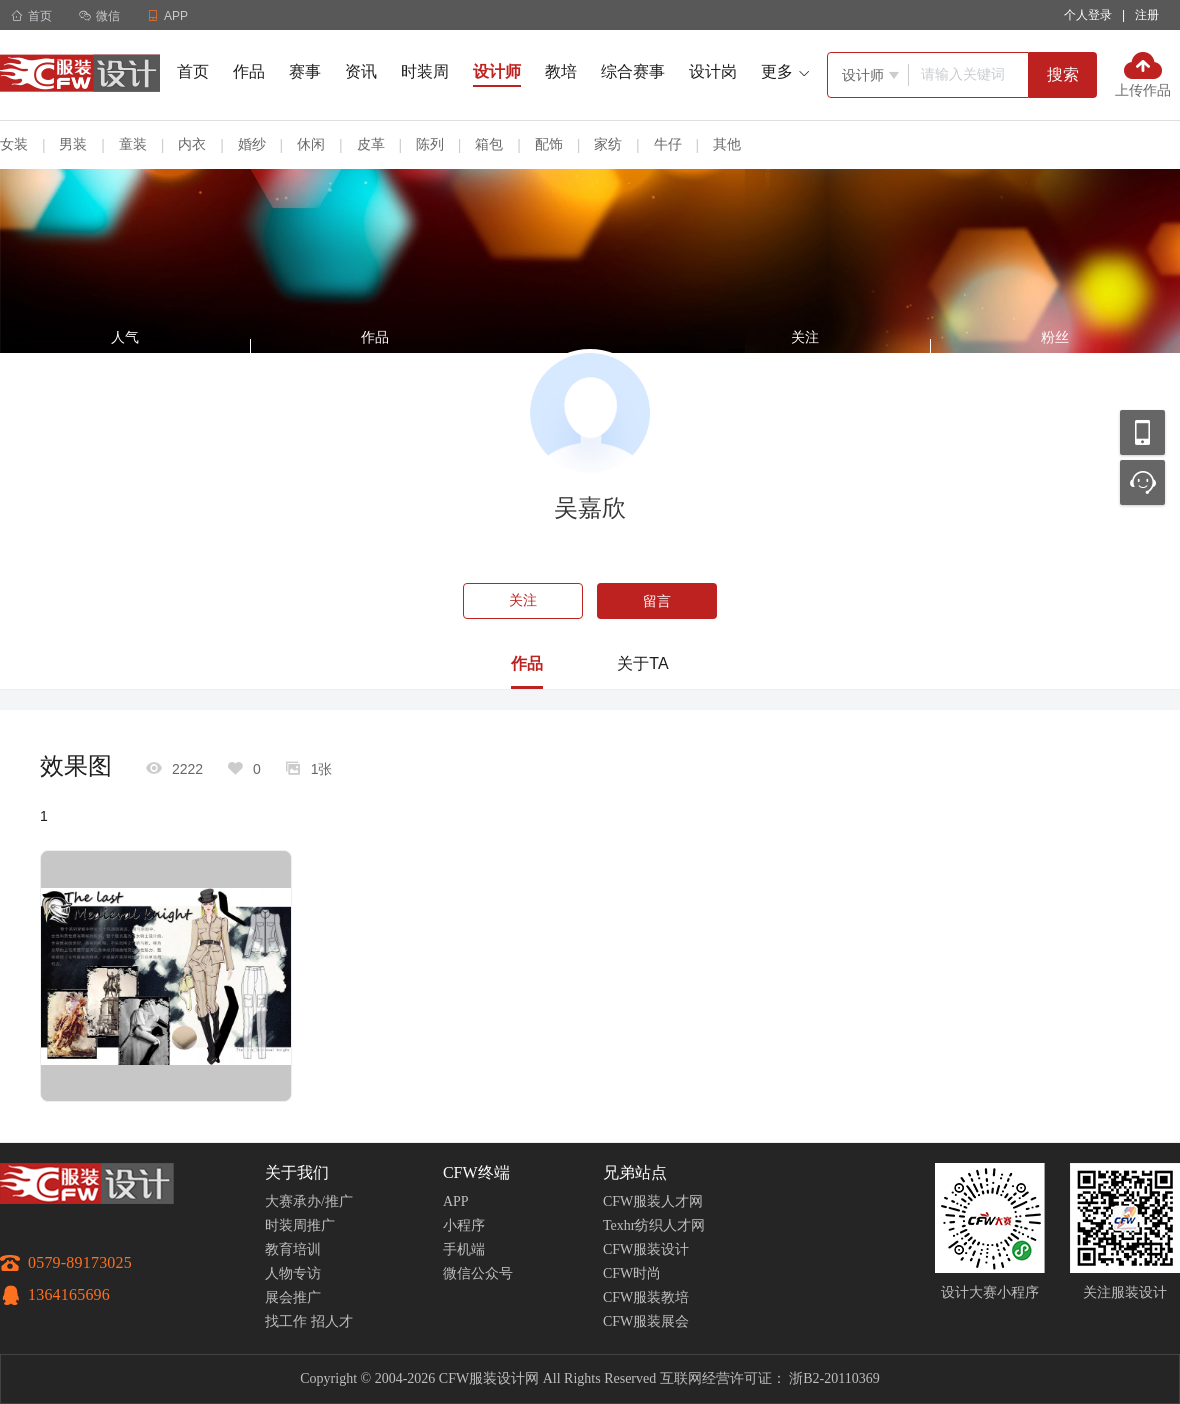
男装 (73, 144)
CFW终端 (476, 1172)
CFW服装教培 (646, 1297)
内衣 (192, 144)
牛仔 (668, 144)
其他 (727, 144)
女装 (14, 144)
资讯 (361, 71)
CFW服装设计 (646, 1249)
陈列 (430, 144)
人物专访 (293, 1273)
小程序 (464, 1225)
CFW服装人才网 (653, 1201)
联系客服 (1142, 482)
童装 (133, 144)
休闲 (311, 144)
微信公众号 (478, 1273)
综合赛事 (633, 71)
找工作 (286, 1321)
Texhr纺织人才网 (654, 1225)
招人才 (332, 1321)
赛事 (305, 71)
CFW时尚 (632, 1273)
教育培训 (293, 1249)
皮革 (371, 144)
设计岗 (713, 71)
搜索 (1063, 74)
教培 (561, 71)
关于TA (642, 663)
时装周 (425, 71)
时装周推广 (300, 1225)
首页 (31, 16)
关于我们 (297, 1172)
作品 (249, 71)
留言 (657, 601)
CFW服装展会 (646, 1321)
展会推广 (293, 1297)
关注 (523, 600)
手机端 (464, 1249)
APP (456, 1201)
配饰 (549, 144)
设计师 (497, 71)
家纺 (608, 144)
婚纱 (252, 144)
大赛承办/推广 (309, 1201)
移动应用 (1142, 432)
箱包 (489, 144)
